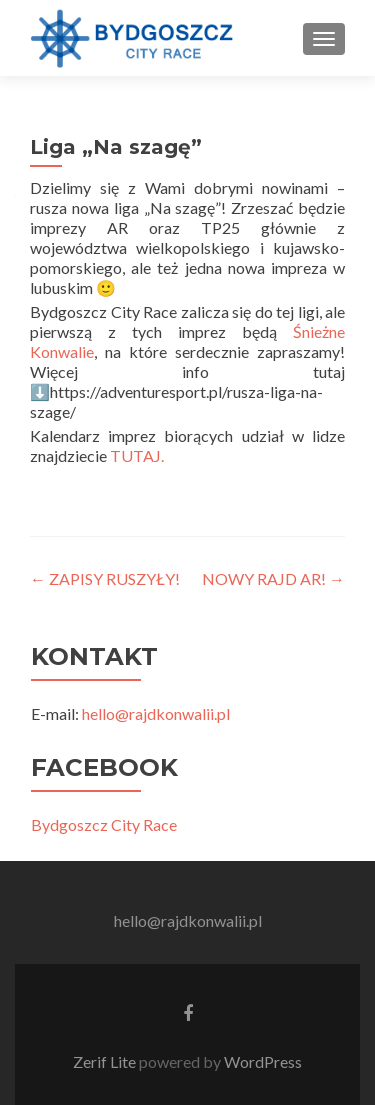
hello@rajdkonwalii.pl (156, 713)
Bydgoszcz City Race (104, 824)
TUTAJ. (137, 455)
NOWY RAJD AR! (273, 578)
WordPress (261, 1061)
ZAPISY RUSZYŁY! (105, 578)
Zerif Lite (106, 1061)
